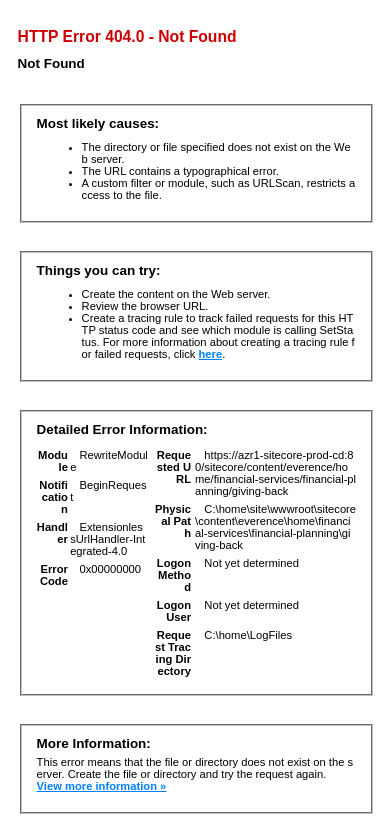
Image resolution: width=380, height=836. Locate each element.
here (211, 354)
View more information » (102, 786)
